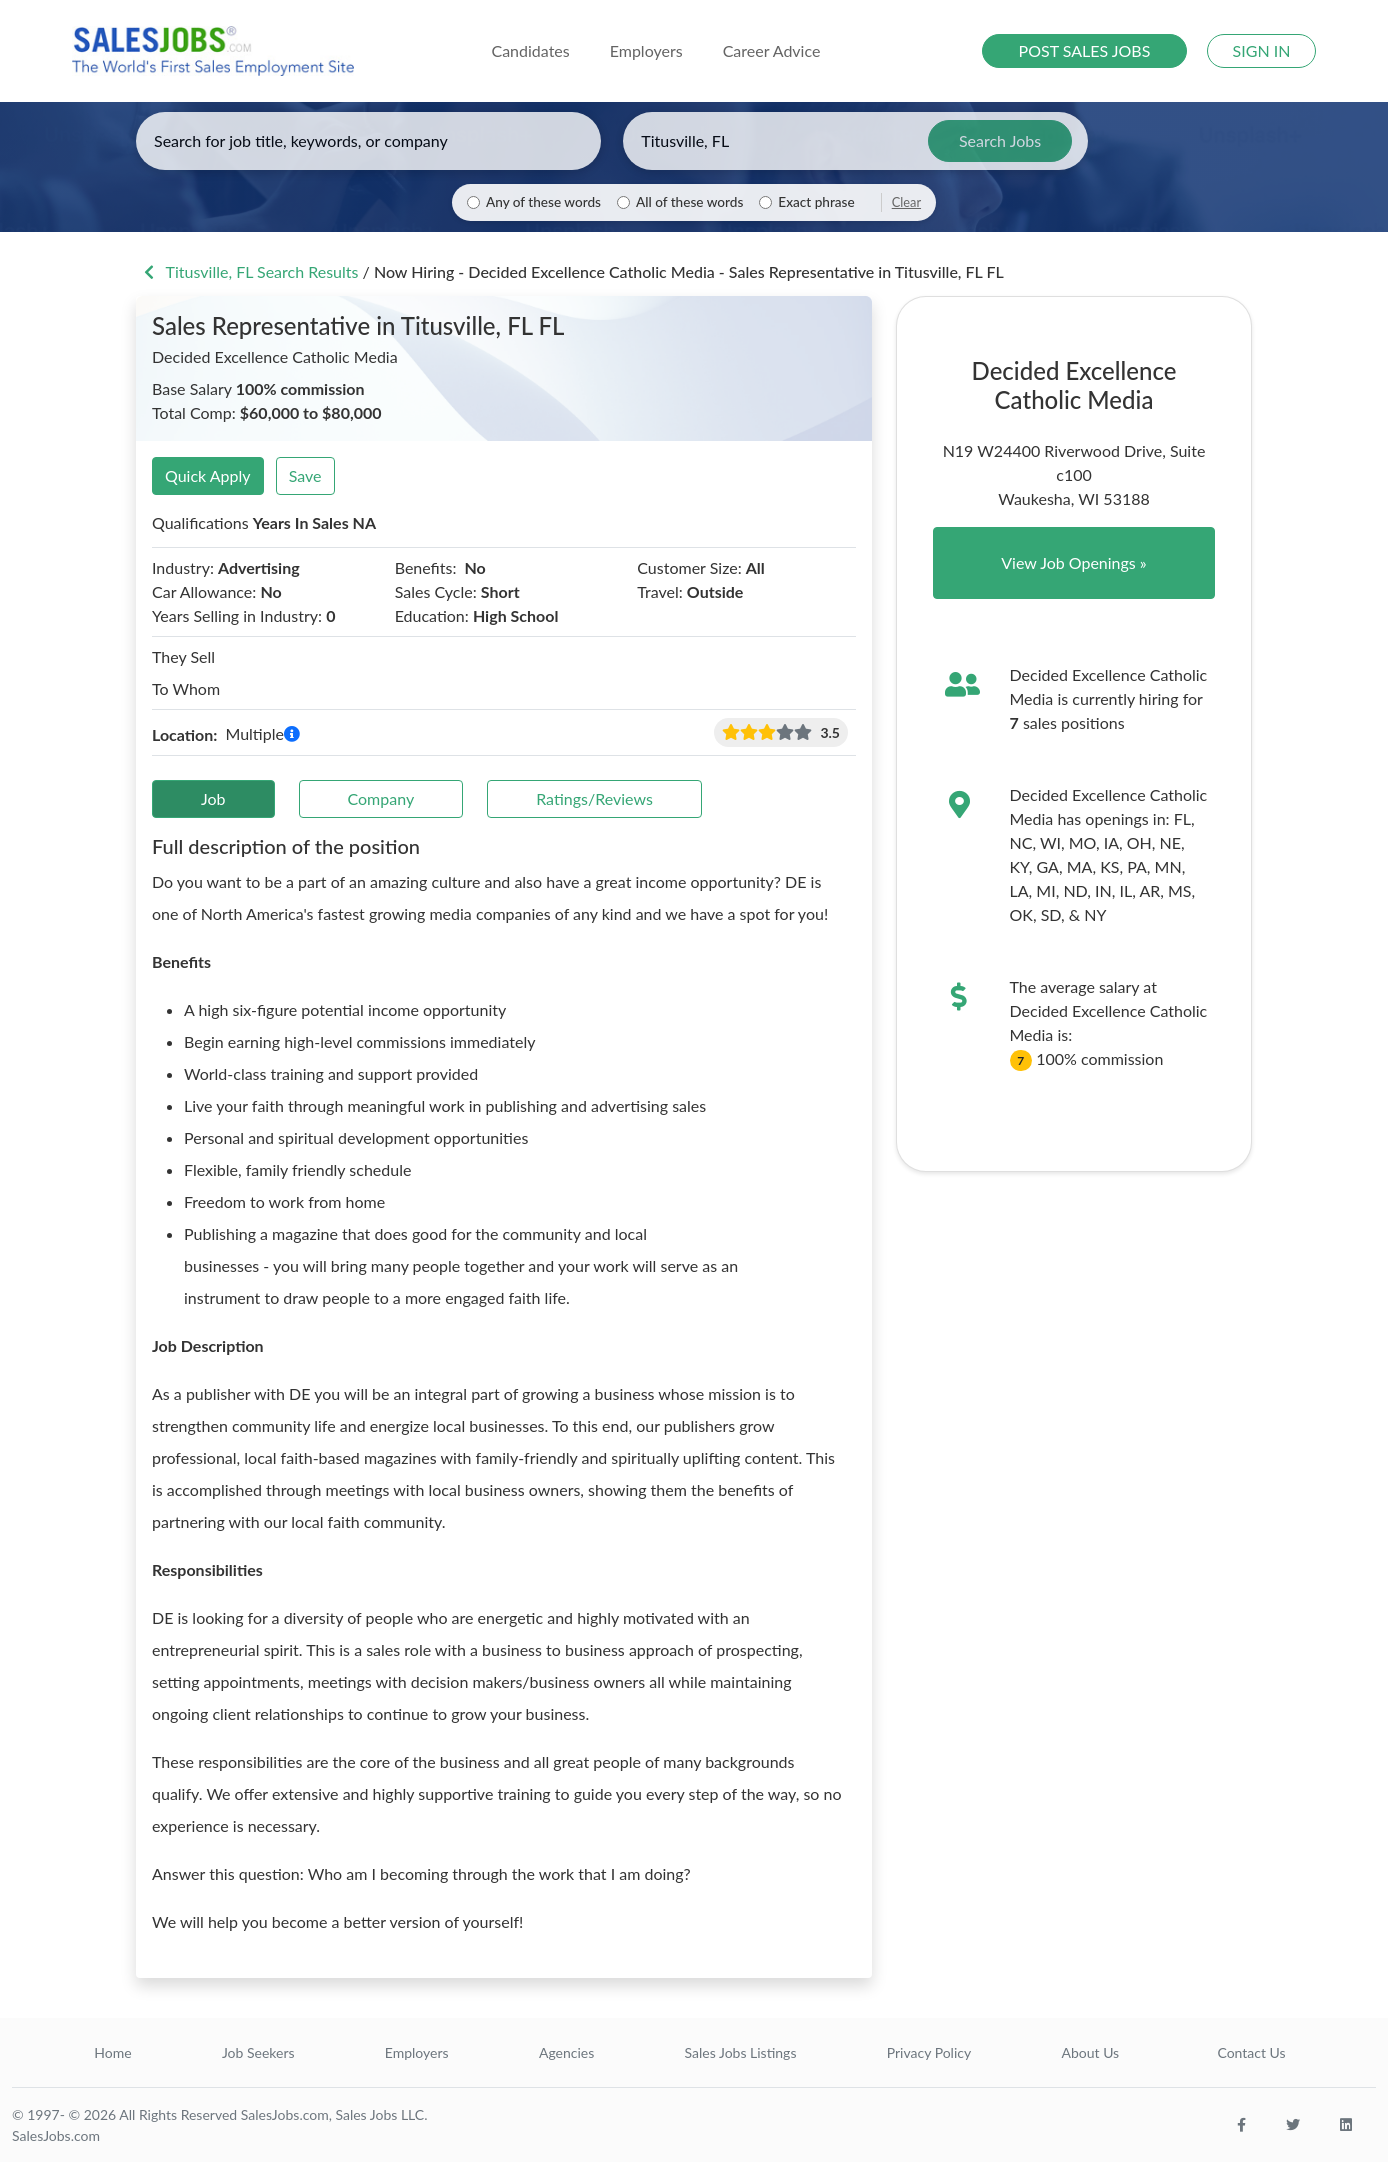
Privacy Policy (929, 2052)
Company (381, 798)
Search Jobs (1000, 140)
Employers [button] (646, 50)
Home (112, 2052)
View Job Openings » (1074, 562)
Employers (417, 2052)
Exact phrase (816, 202)
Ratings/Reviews (594, 798)
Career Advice (772, 50)
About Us (1091, 2052)
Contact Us (1251, 2052)
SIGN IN (1262, 50)
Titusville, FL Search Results (249, 271)
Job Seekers (258, 2052)
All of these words (689, 202)
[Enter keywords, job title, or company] (368, 141)
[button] (292, 734)
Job (213, 798)
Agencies (566, 2052)
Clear (906, 202)
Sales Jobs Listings (741, 2052)
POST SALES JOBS (1085, 50)
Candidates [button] (530, 50)
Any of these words (543, 202)
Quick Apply (208, 475)
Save (305, 475)
